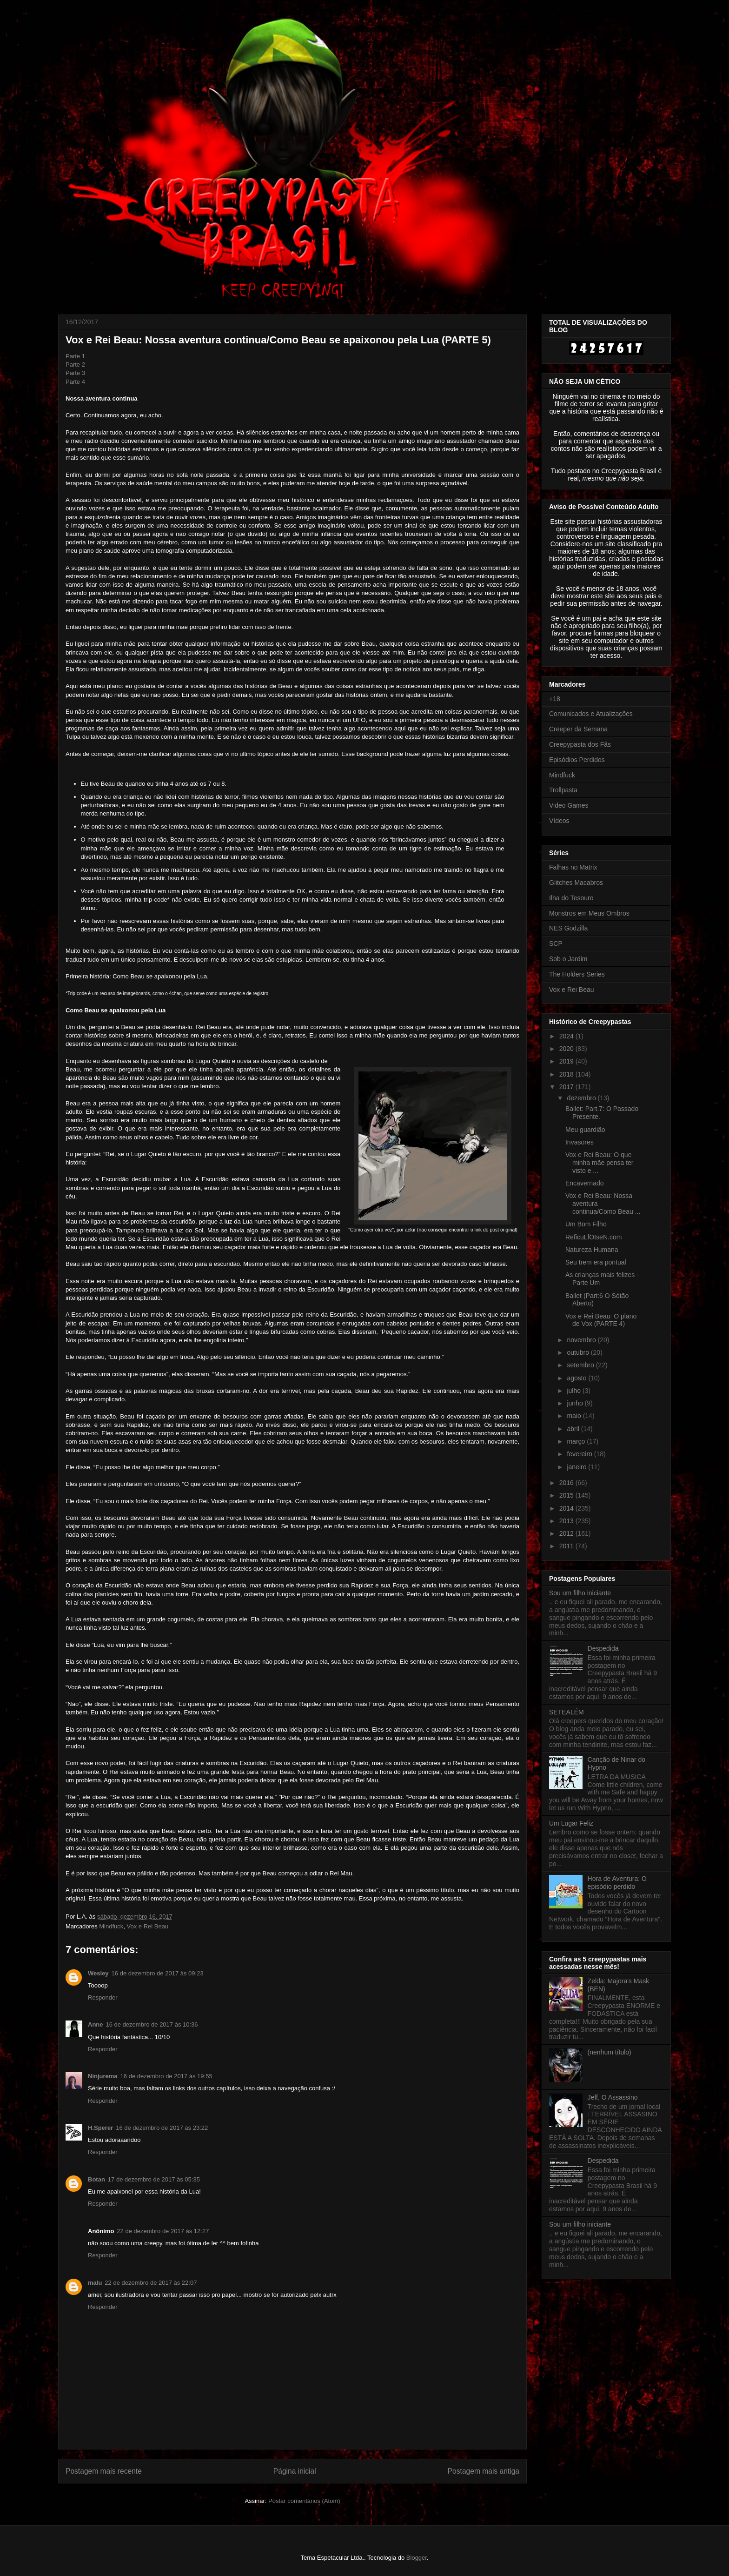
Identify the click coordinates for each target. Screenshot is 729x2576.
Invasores (579, 1142)
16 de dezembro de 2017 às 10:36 (152, 2024)
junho (575, 1403)
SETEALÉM (566, 1712)
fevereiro (580, 1454)
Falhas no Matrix (573, 867)
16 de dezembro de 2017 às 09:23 (158, 1973)
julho (574, 1390)
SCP (556, 943)
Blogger (416, 2557)
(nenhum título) (609, 2052)
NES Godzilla (568, 928)
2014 (567, 1508)
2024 (567, 1036)
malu (95, 2282)
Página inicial (294, 2471)
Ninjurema (103, 2076)
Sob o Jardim (568, 959)
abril (574, 1428)
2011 (567, 1546)
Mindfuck (111, 1926)
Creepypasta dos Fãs (580, 744)
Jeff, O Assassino (613, 2097)
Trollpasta (563, 790)
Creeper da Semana (578, 729)
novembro (582, 1340)
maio (575, 1415)
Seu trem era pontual (595, 1262)
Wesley (98, 1973)
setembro (581, 1365)
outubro (578, 1352)
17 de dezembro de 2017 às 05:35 (154, 2179)
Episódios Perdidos (577, 759)
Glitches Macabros (576, 882)
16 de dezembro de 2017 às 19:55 (166, 2076)
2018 (567, 1074)
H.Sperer (100, 2127)
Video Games (569, 805)
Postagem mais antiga (483, 2471)
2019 (567, 1061)
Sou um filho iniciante (580, 1593)
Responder (103, 1997)
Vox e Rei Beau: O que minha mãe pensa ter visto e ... (599, 1162)
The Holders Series (577, 974)
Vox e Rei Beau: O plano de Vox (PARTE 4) (600, 1320)
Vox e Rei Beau (148, 1926)
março (577, 1441)
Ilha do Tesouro (571, 898)
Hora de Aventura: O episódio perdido (617, 1882)
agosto (577, 1378)
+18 (554, 699)
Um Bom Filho (586, 1224)
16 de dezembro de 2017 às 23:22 (162, 2127)
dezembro (582, 1098)
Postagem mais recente (104, 2471)
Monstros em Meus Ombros (589, 913)
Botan (96, 2179)
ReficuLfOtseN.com (593, 1237)
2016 (567, 1482)
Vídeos (559, 820)
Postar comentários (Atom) (304, 2500)
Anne (95, 2024)
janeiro (577, 1467)
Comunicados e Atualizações (591, 713)
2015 (567, 1495)
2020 (567, 1048)
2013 (567, 1521)
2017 (567, 1087)
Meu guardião (585, 1129)
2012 (567, 1533)
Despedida (603, 1648)
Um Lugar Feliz (571, 1823)
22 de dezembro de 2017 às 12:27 (163, 2231)
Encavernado (584, 1183)
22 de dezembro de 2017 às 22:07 (151, 2282)
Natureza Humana (591, 1249)
